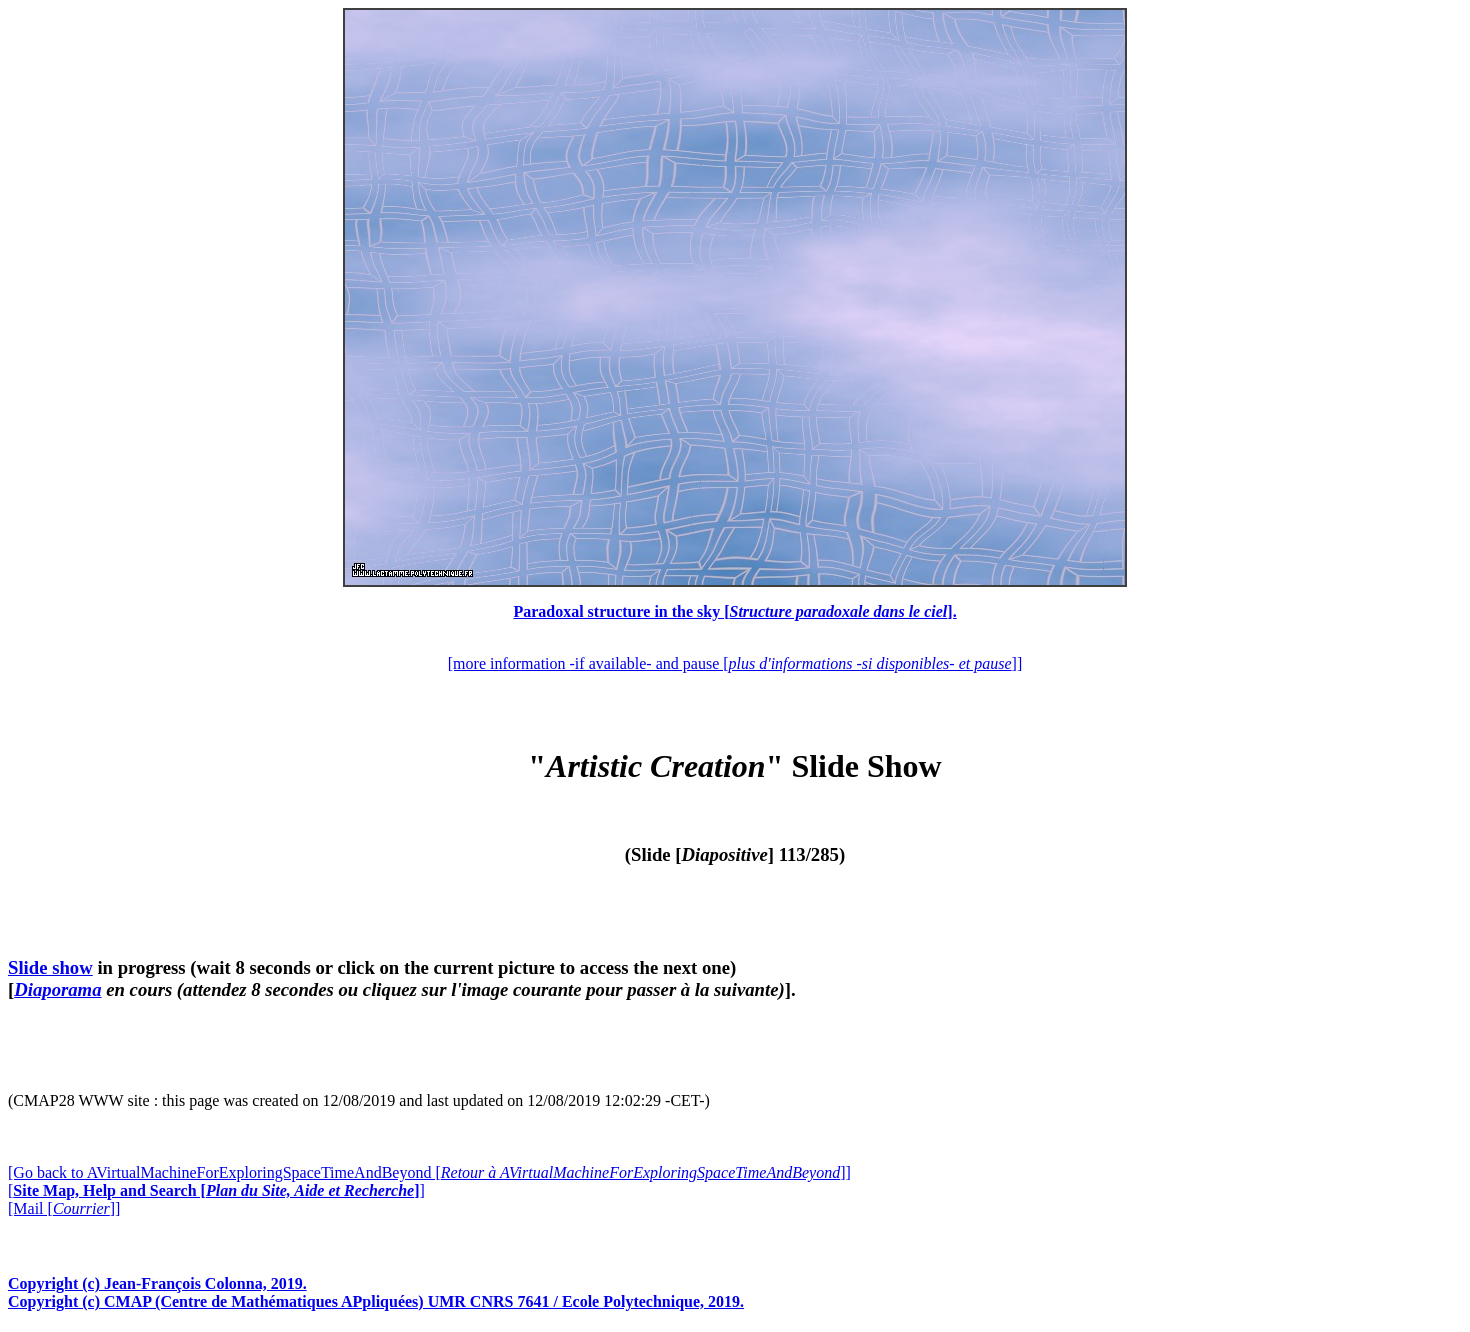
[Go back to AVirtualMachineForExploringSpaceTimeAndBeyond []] (429, 1172)
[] (216, 1190)
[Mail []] (64, 1208)
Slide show (50, 967)
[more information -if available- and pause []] (735, 663)
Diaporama (57, 989)
